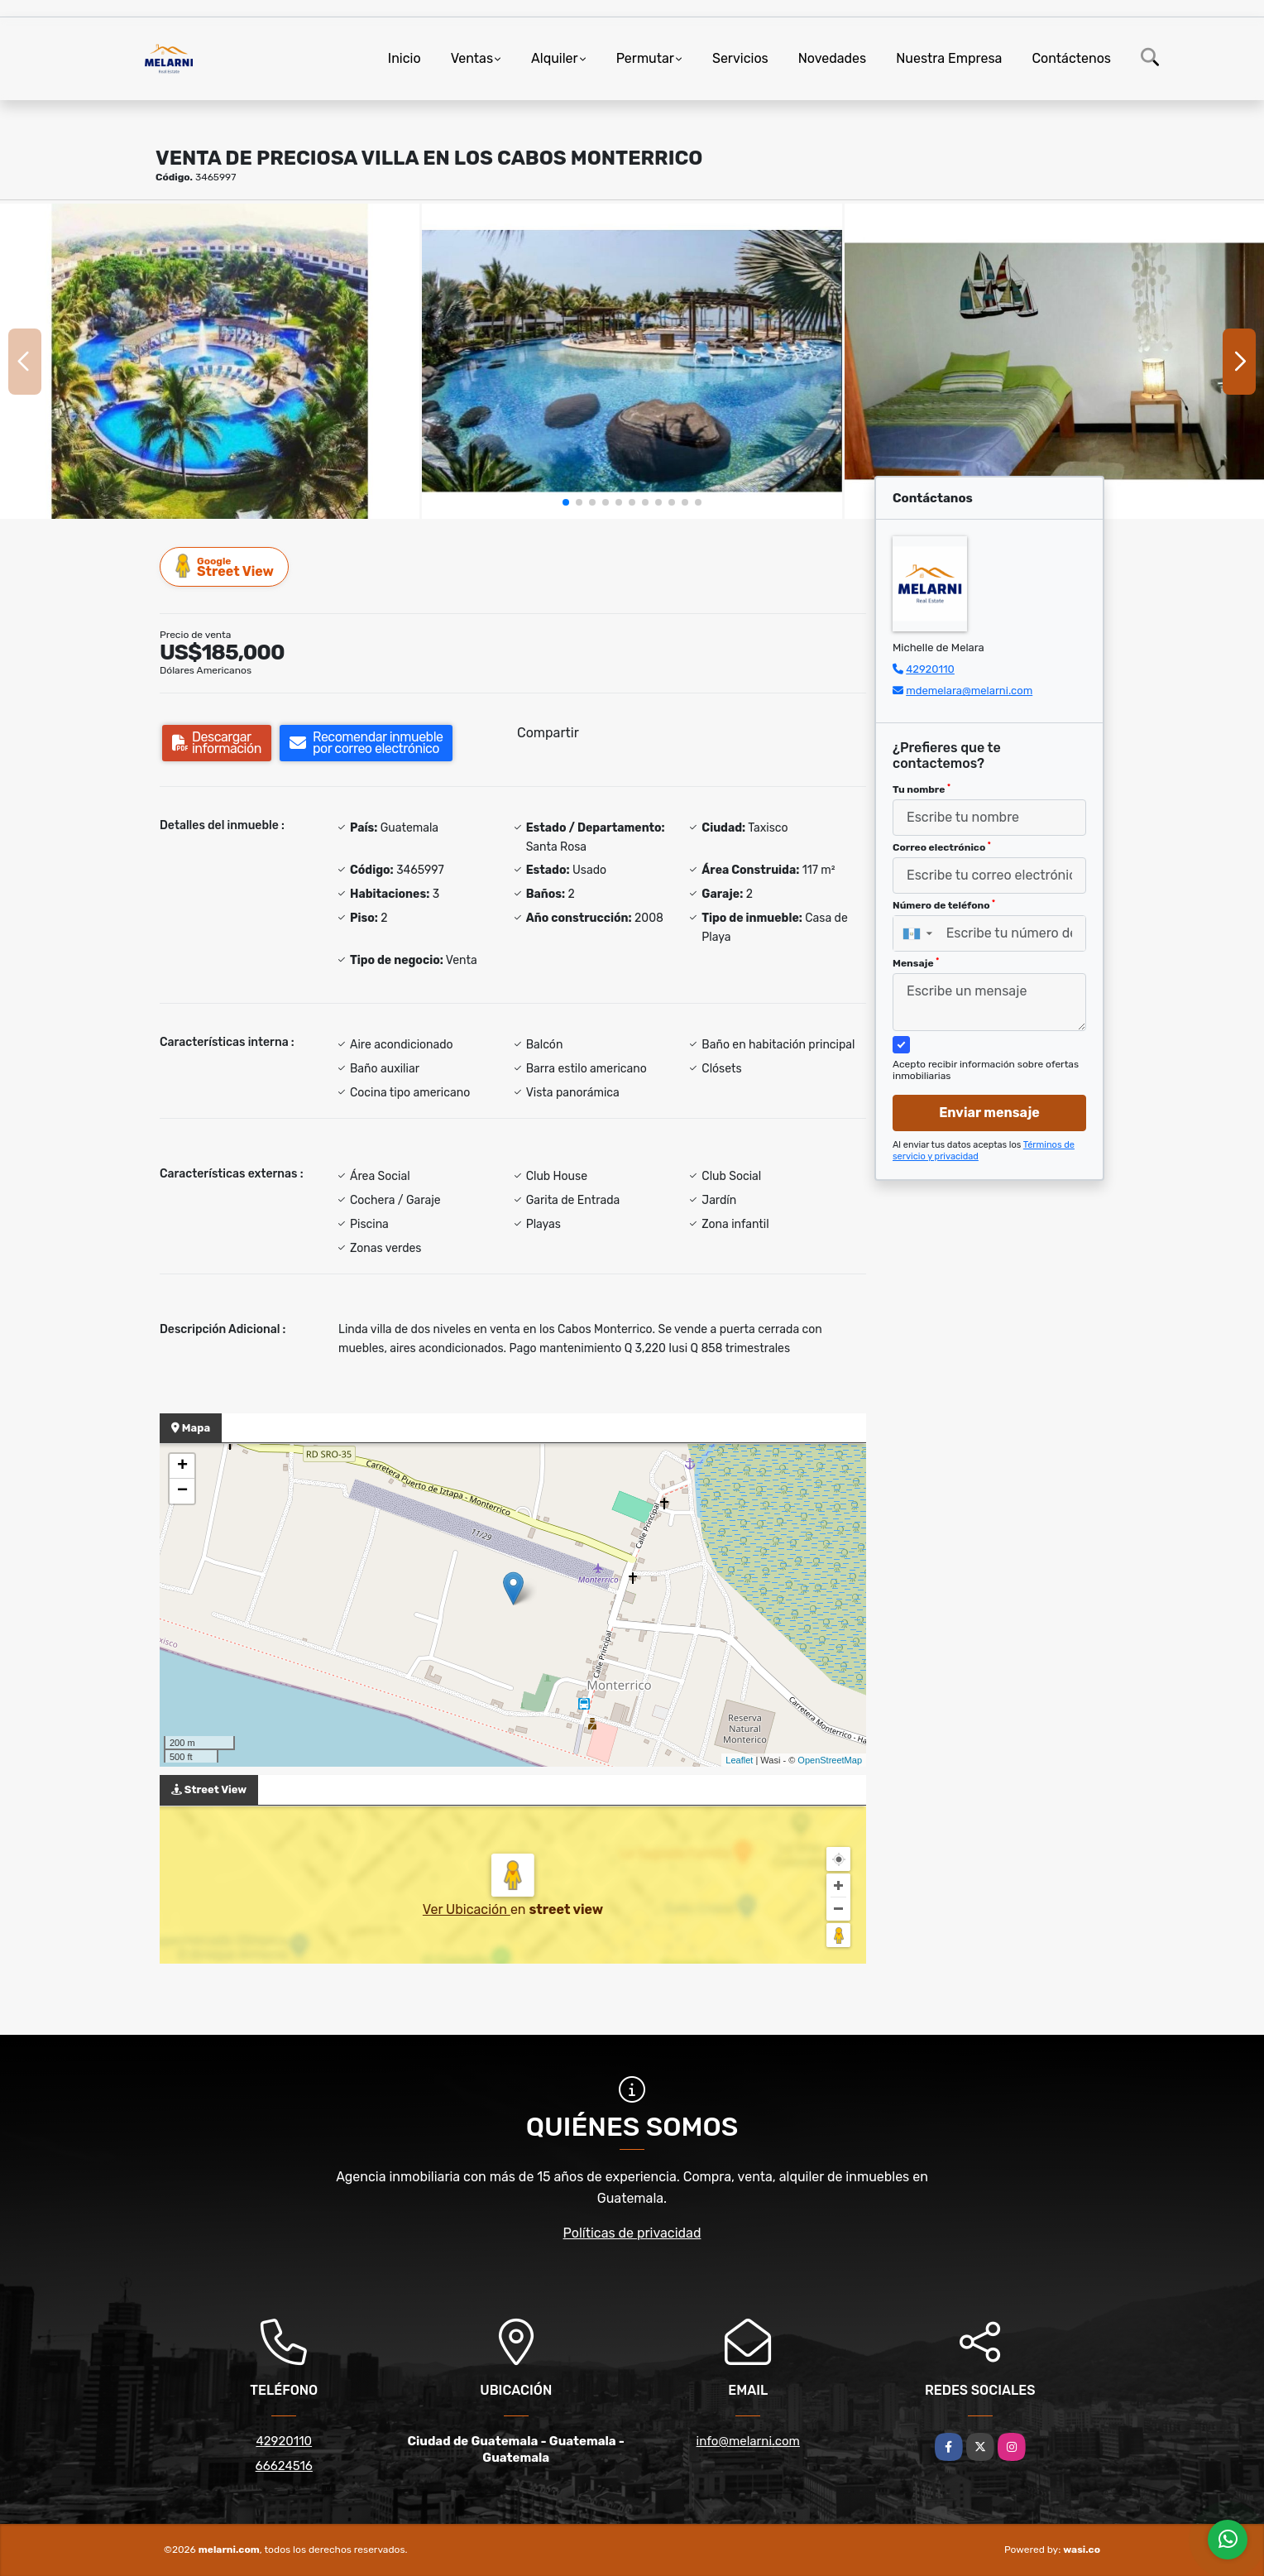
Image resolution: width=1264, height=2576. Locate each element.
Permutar (645, 58)
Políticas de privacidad (632, 2233)
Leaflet (739, 1760)
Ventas (472, 58)
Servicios (740, 58)
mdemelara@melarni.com (969, 690)
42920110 (930, 669)
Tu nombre (921, 789)
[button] (566, 502)
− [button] (182, 1491)
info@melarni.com (748, 2441)
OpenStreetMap (829, 1760)
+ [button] (182, 1466)
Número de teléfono (944, 905)
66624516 (284, 2465)
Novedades (832, 58)
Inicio (404, 58)
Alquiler (554, 58)
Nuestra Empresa (949, 58)
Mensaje (916, 963)
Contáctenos (1071, 58)
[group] (209, 361)
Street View (225, 566)
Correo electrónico (942, 847)
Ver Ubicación (466, 1909)
